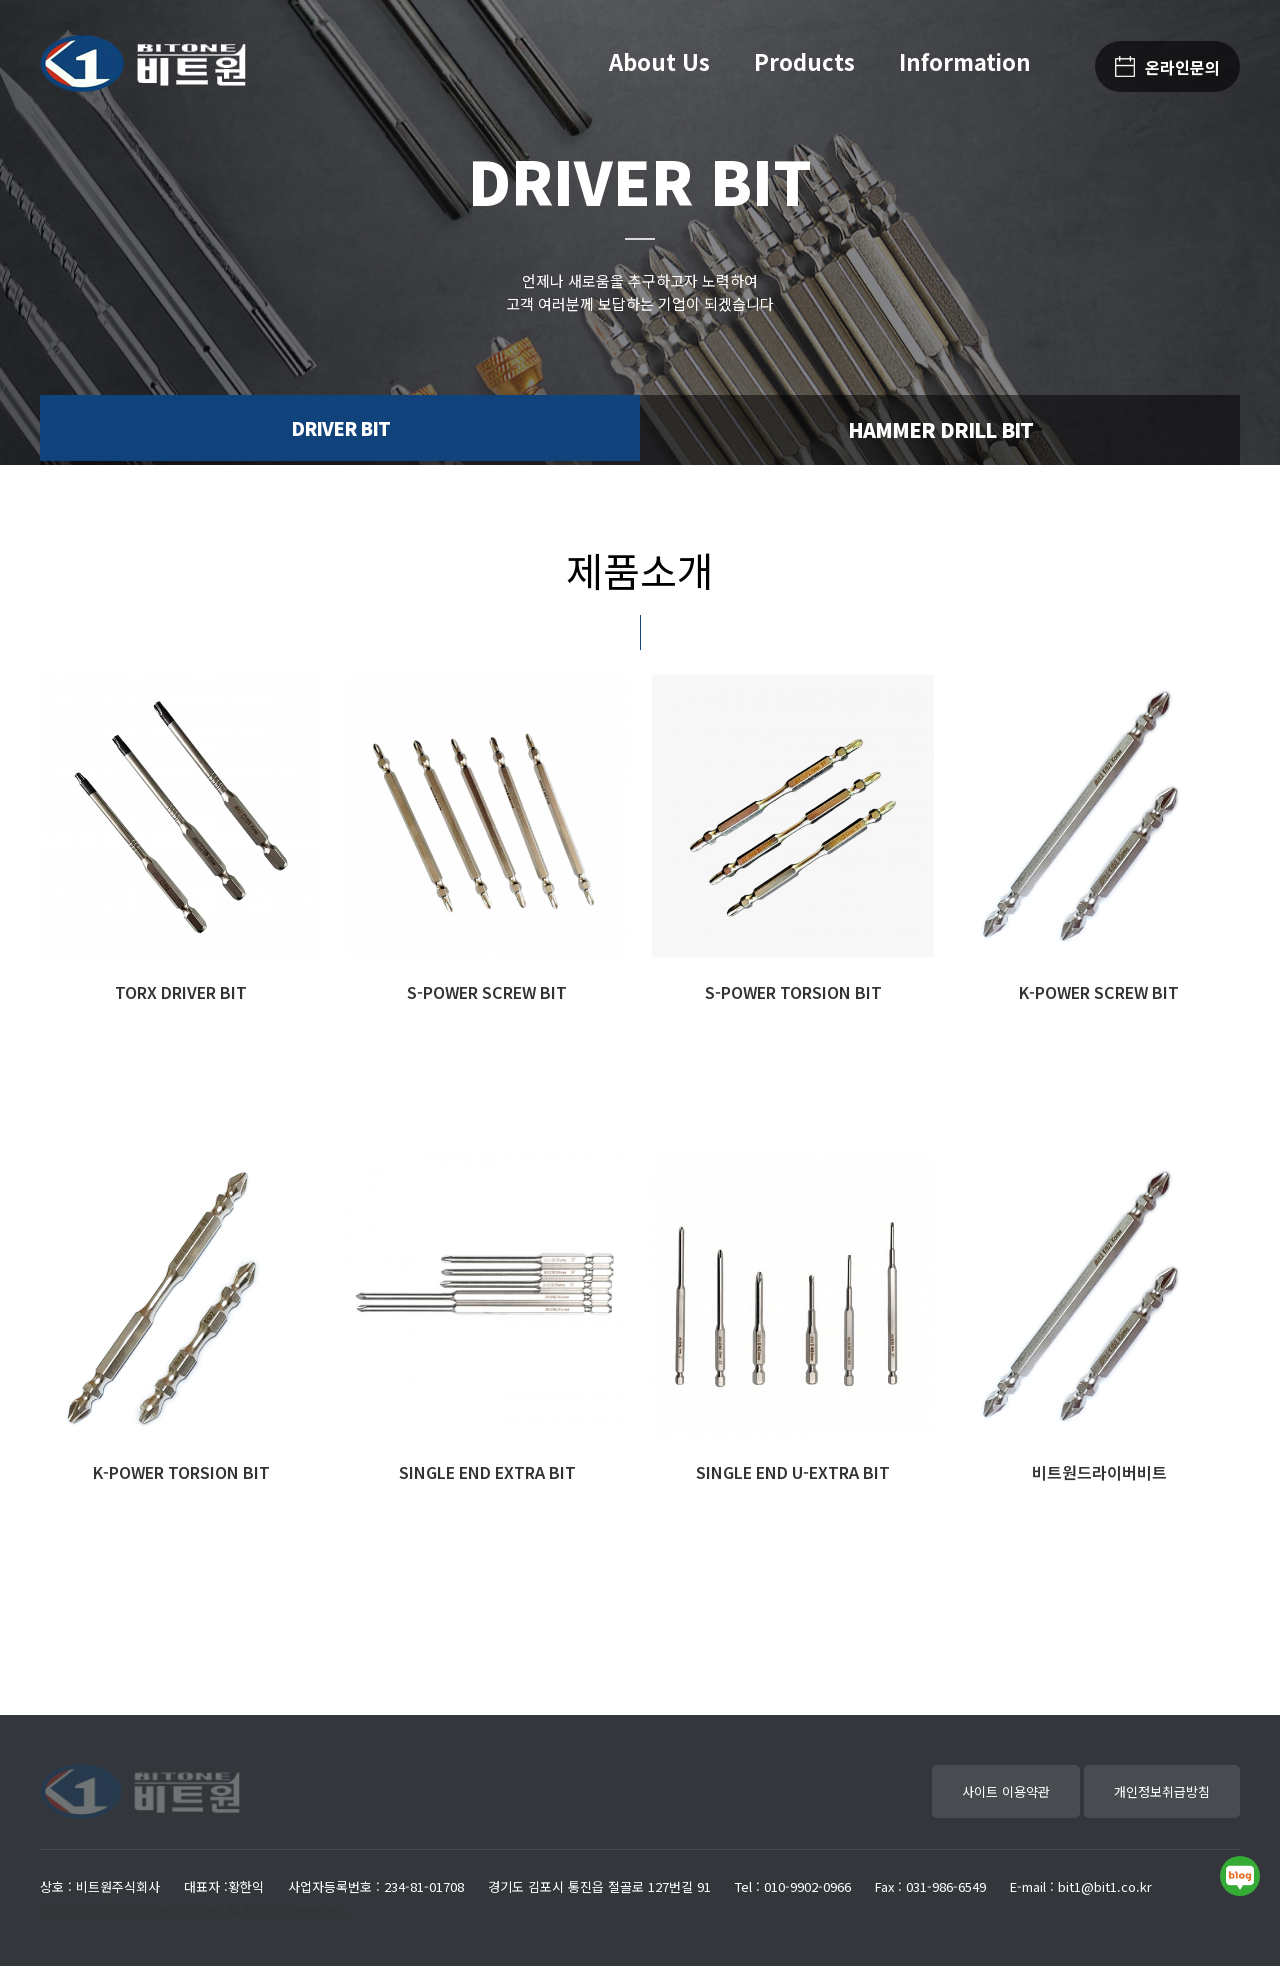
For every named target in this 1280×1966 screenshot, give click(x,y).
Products (804, 61)
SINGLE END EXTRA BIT (487, 1472)
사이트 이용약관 (1006, 1791)
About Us (659, 61)
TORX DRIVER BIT (181, 992)
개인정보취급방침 (1162, 1791)
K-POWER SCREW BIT (1099, 992)
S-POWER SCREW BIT (487, 992)
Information (965, 61)
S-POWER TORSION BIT (793, 992)
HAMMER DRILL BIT (940, 429)
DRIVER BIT (340, 429)
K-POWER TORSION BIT (181, 1472)
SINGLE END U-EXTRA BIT (793, 1472)
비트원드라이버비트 (1099, 1472)
